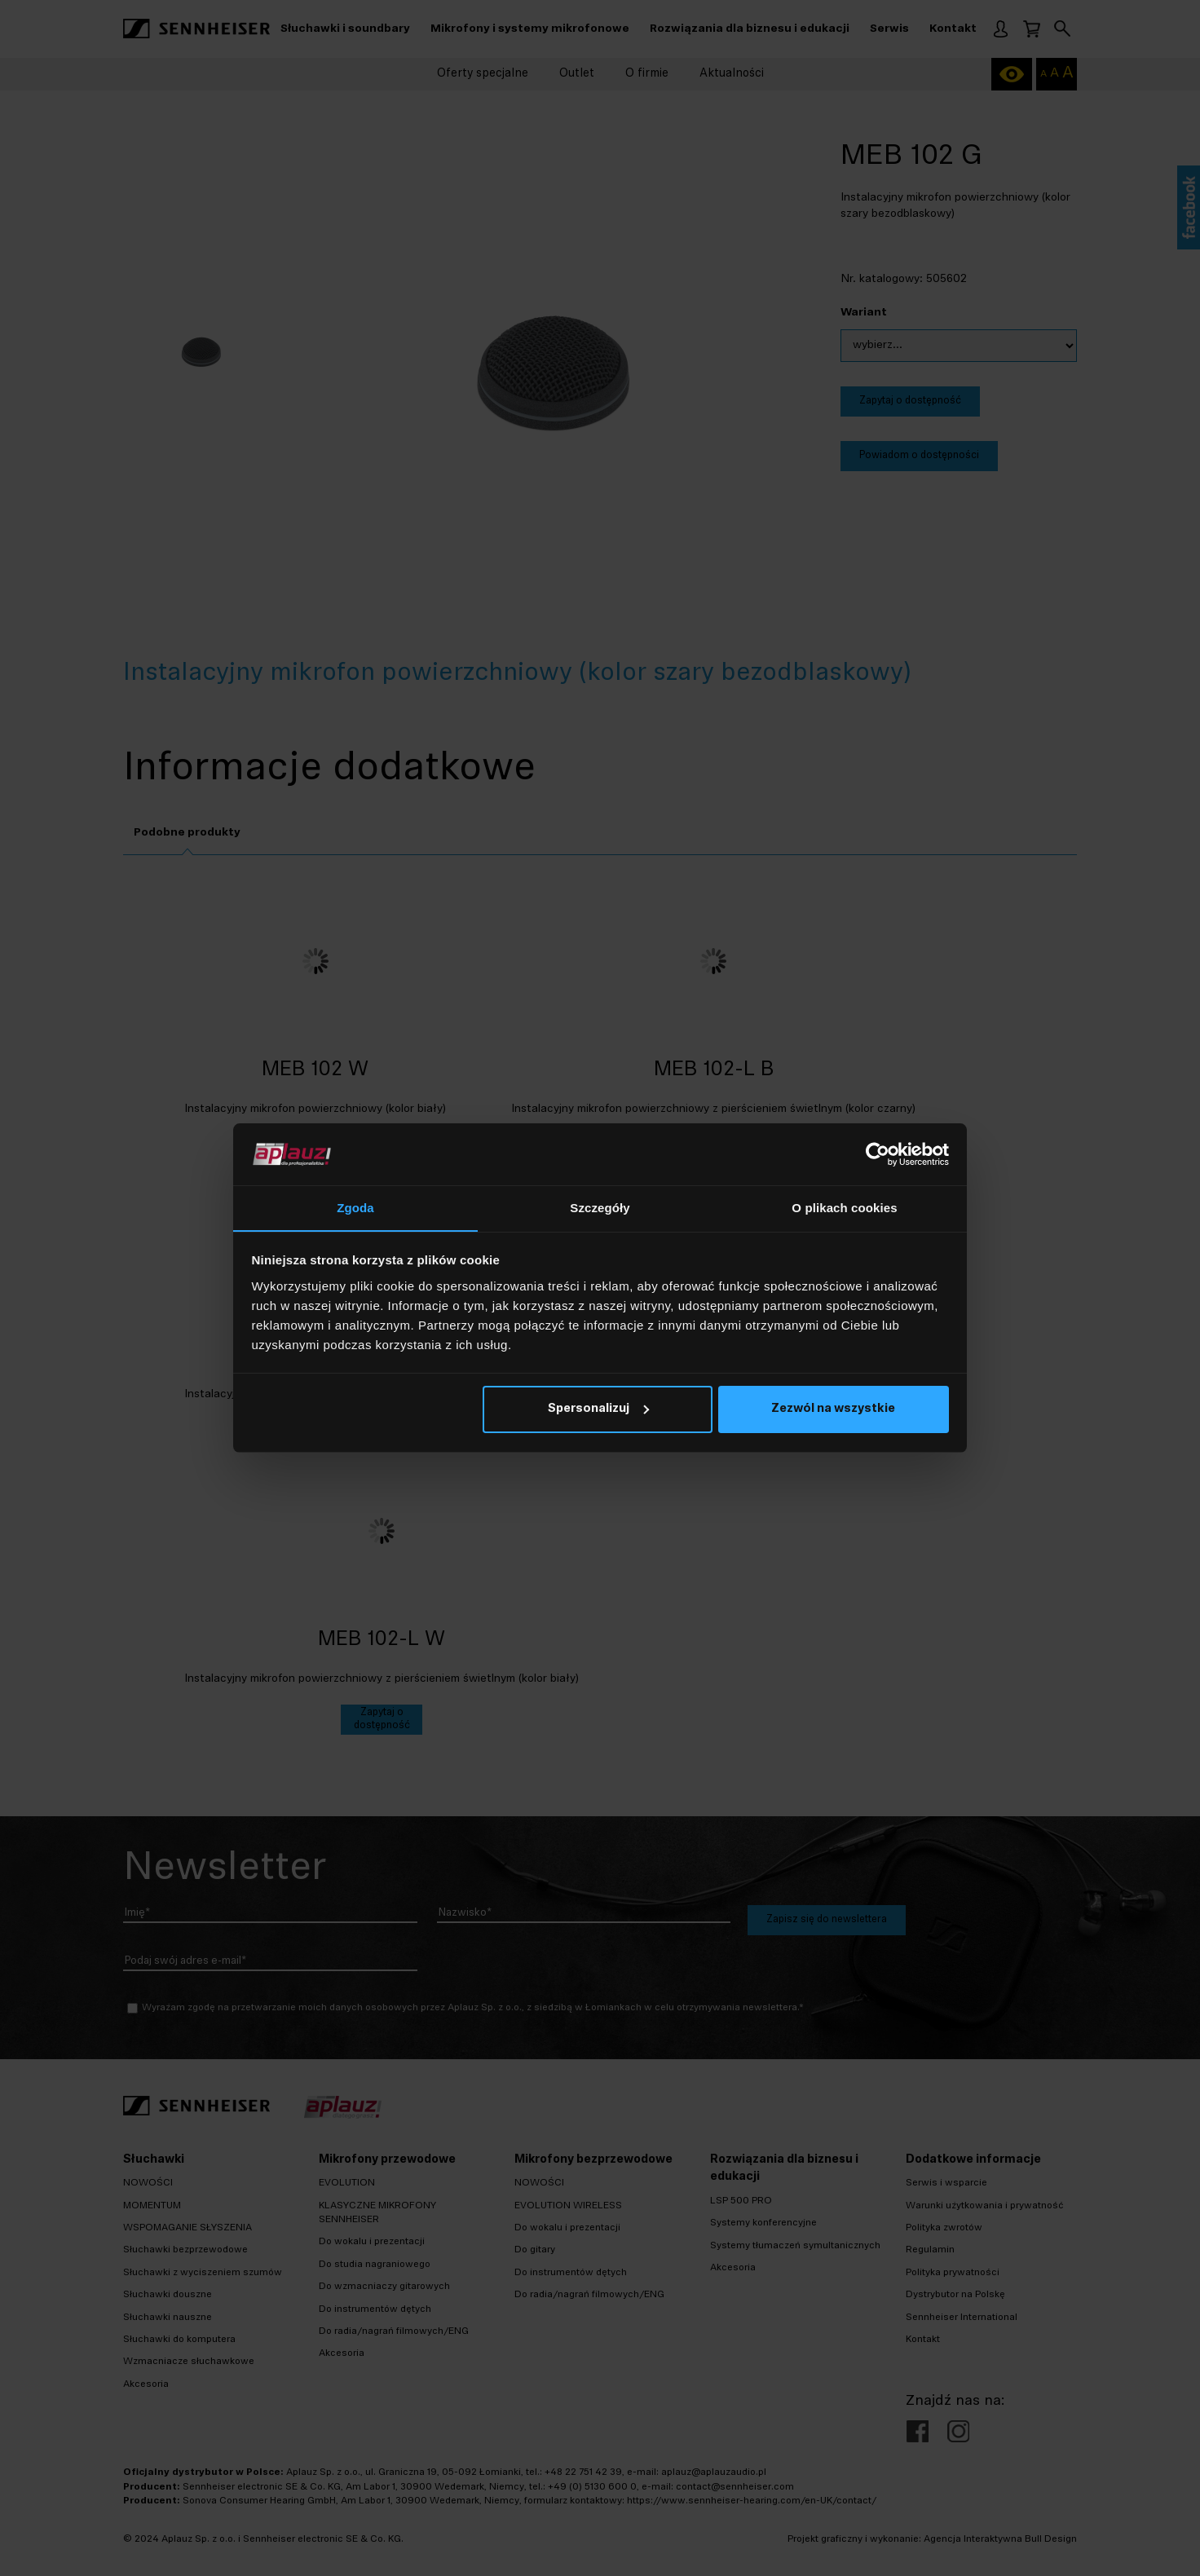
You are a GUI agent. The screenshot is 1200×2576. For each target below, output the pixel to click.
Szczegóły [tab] (599, 1208)
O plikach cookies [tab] (844, 1208)
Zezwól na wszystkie (833, 1410)
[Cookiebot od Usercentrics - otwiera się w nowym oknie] (877, 1154)
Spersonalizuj (598, 1410)
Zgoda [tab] (355, 1208)
